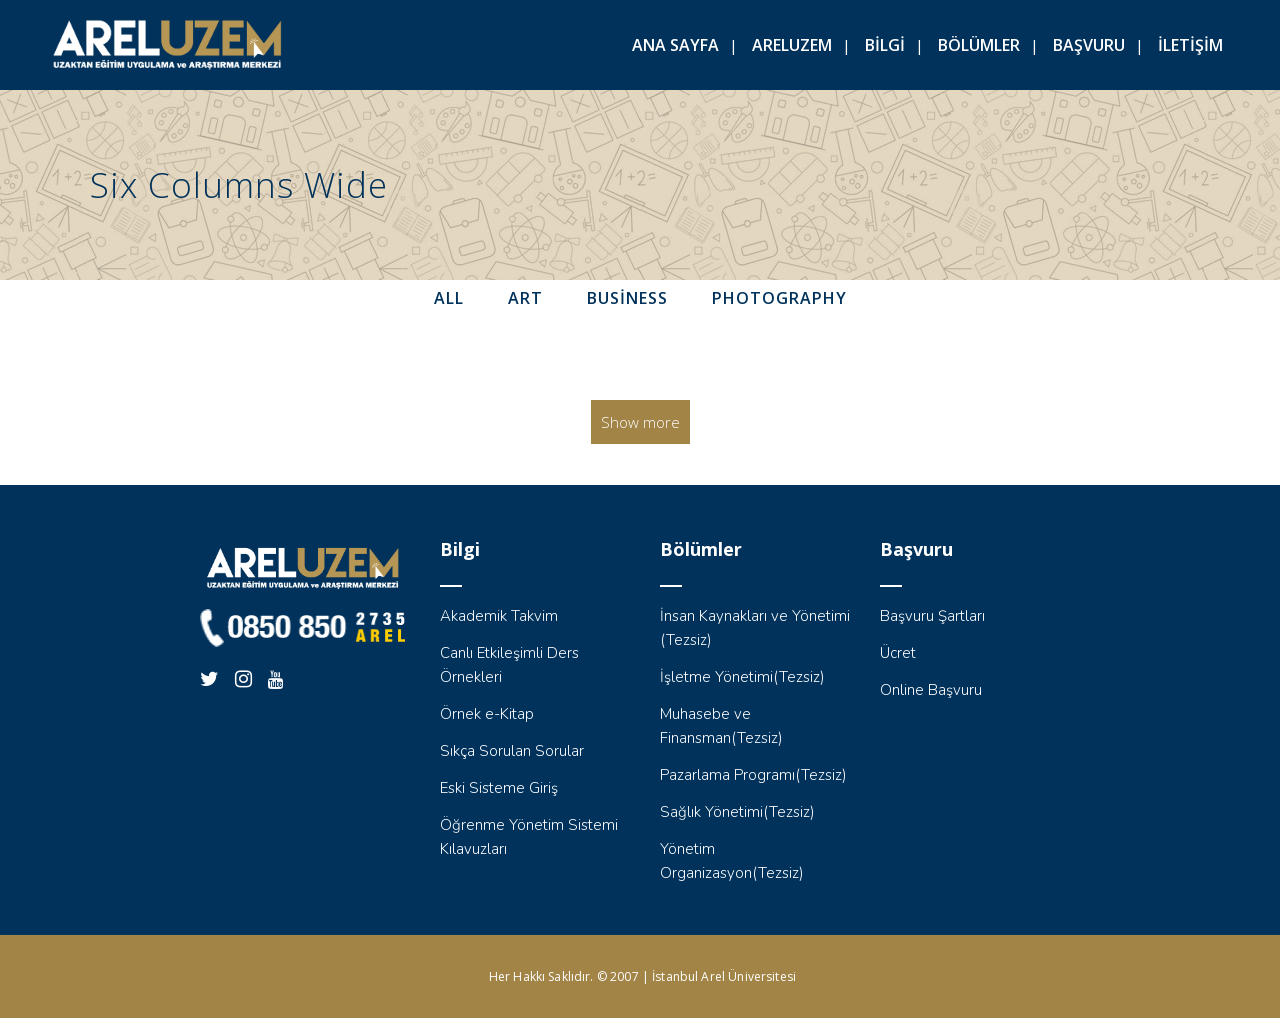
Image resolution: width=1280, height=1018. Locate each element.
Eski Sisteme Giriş (499, 788)
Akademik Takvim (499, 616)
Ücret (898, 653)
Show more (640, 422)
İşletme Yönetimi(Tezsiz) (742, 677)
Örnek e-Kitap (487, 714)
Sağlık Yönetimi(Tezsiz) (737, 812)
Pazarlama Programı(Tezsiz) (753, 775)
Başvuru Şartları (932, 616)
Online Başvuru (931, 690)
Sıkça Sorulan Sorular (512, 751)
